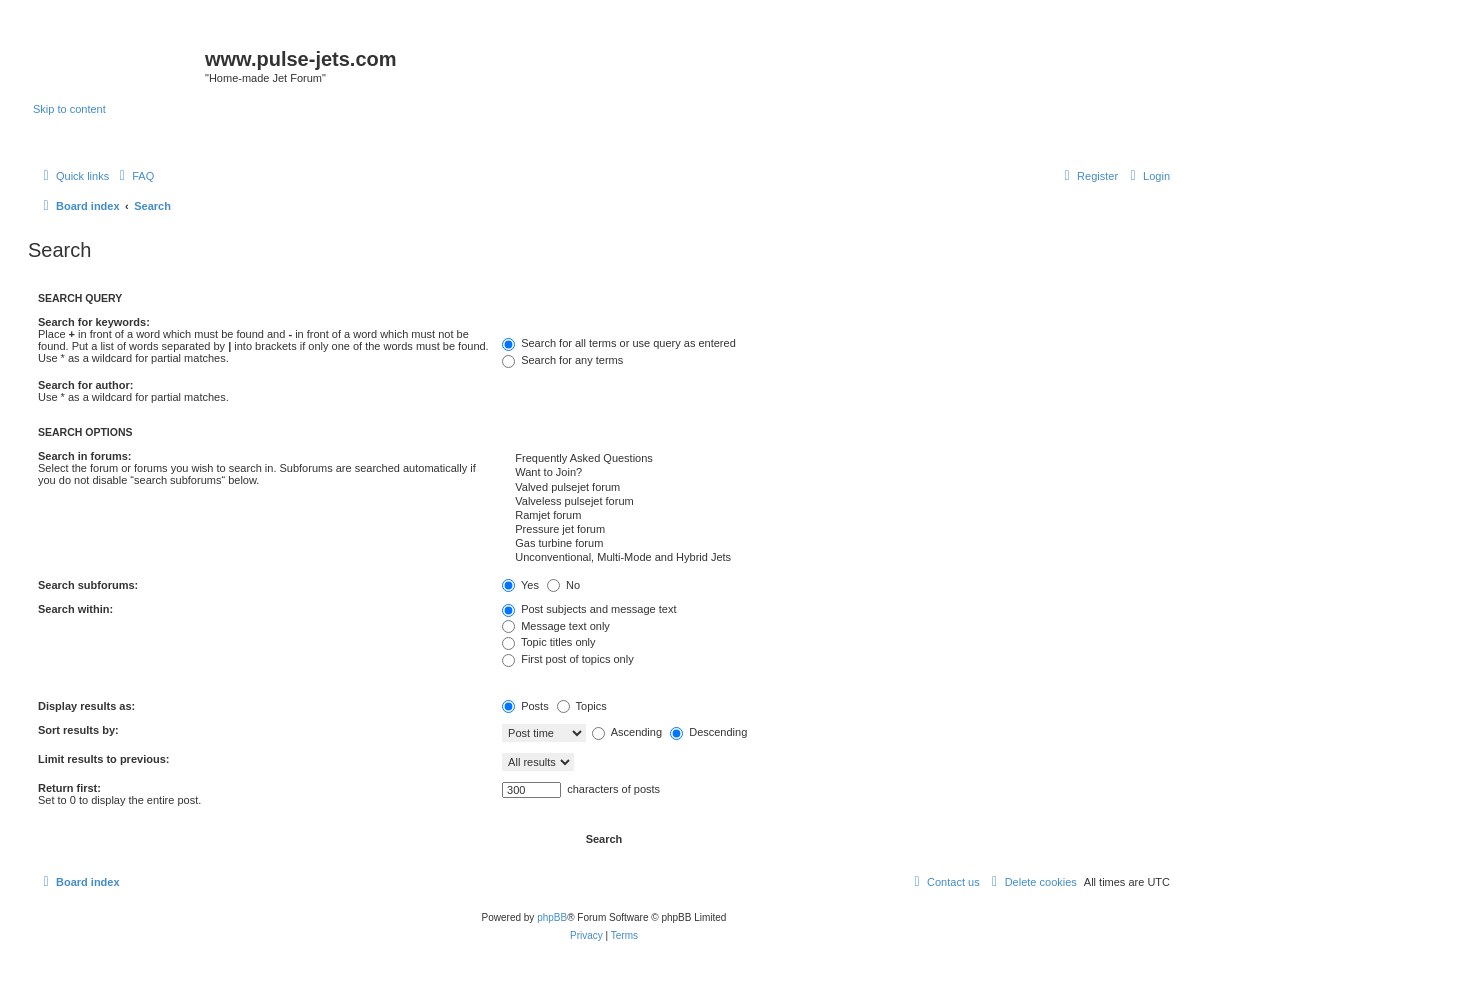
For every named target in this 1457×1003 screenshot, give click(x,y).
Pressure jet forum (836, 530)
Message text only (556, 626)
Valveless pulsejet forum (836, 502)
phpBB (552, 917)
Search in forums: (85, 456)
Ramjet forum (836, 516)
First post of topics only (568, 659)
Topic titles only (548, 642)
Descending (708, 732)
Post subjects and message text (589, 609)
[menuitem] (134, 176)
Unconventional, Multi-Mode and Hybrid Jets (836, 558)
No (563, 585)
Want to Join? (836, 473)
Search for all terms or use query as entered (619, 343)
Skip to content (69, 109)
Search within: (75, 609)
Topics (582, 706)
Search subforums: (88, 585)
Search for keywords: (94, 322)
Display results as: (86, 706)
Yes (520, 585)
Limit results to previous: (103, 759)
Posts (525, 706)
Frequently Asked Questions (836, 459)
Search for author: (85, 385)
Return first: (69, 788)
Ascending (627, 732)
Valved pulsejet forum (836, 488)
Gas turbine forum (836, 544)
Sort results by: (78, 730)
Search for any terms (562, 360)
